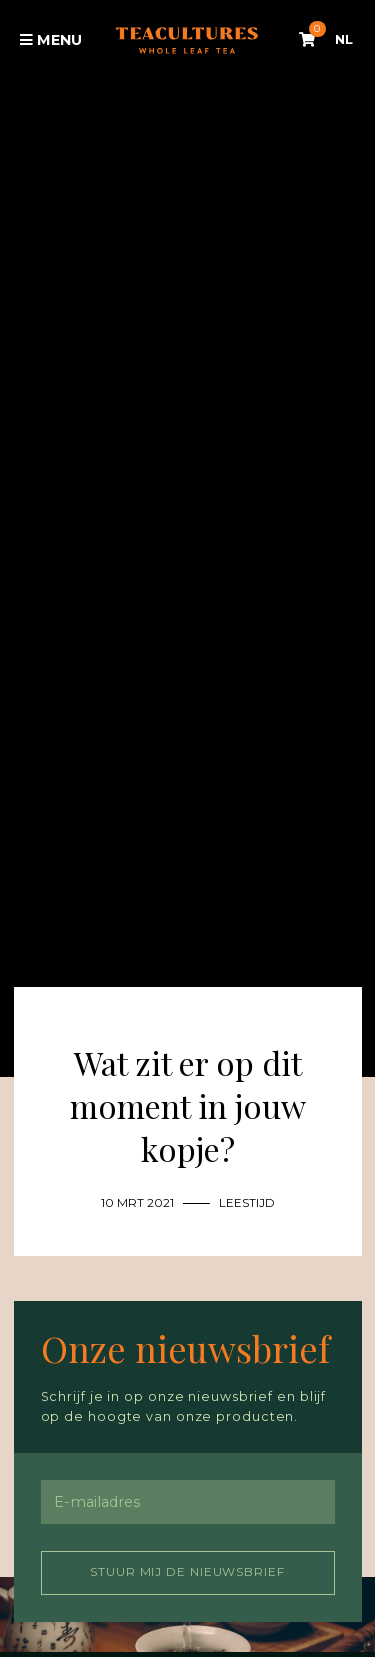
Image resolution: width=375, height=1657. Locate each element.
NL (344, 39)
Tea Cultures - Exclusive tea (187, 40)
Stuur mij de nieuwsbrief (187, 1572)
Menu (51, 40)
